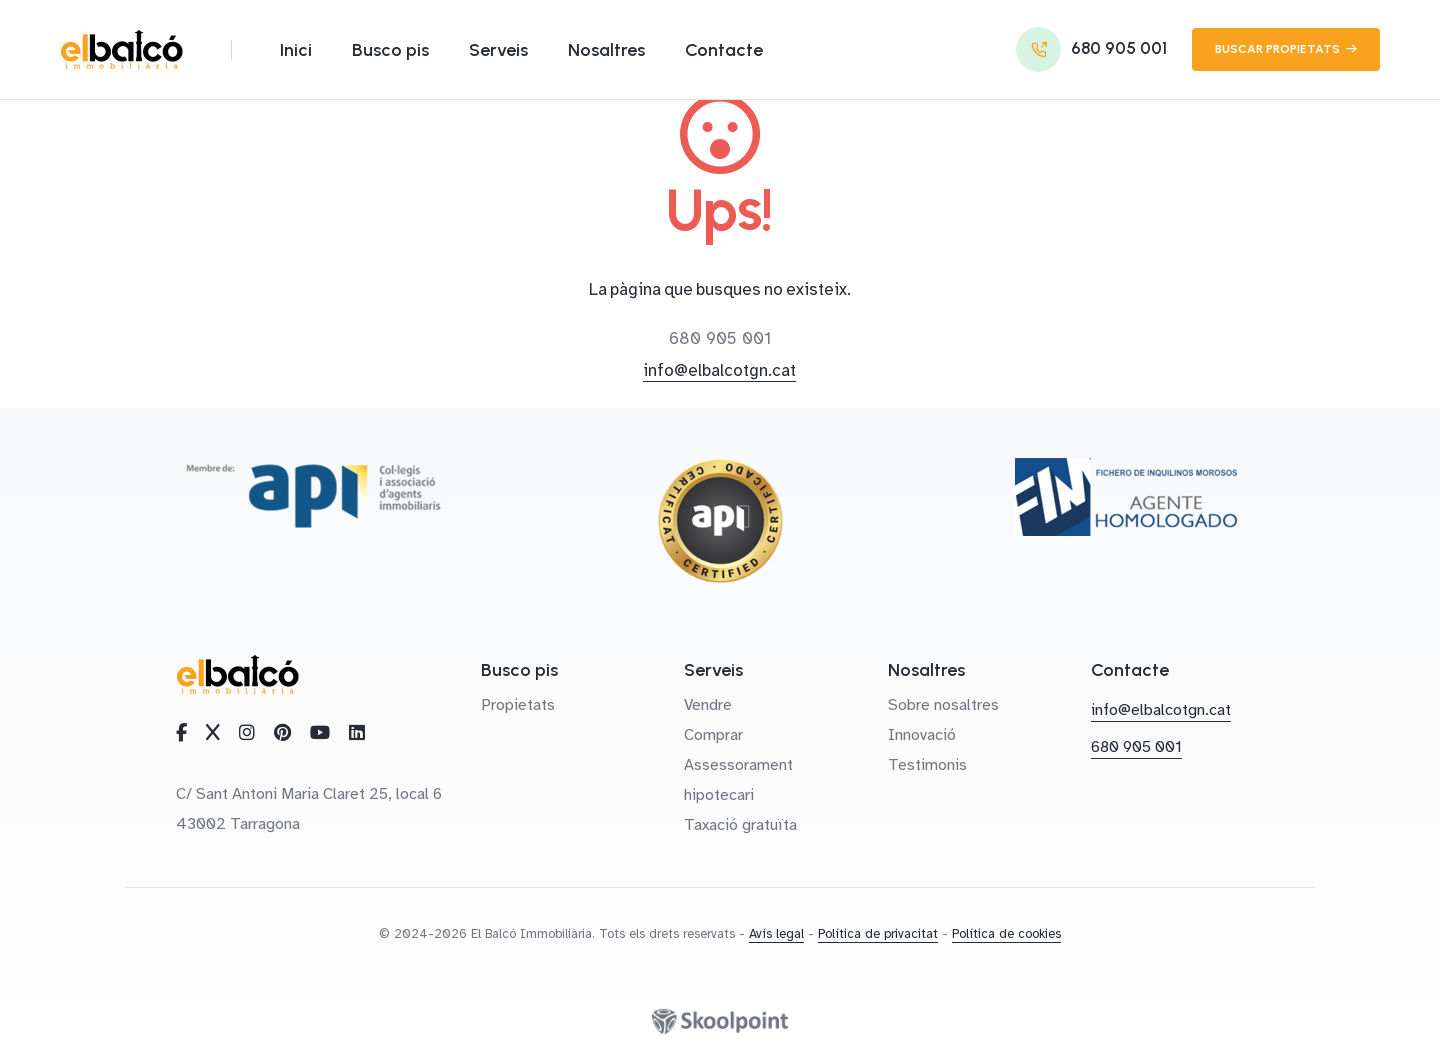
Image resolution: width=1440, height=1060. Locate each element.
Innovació (922, 735)
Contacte (724, 50)
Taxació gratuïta (740, 825)
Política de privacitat (878, 934)
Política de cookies (1006, 934)
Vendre (708, 705)
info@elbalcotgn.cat (719, 370)
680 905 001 (720, 338)
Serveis (498, 50)
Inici (296, 50)
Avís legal (776, 934)
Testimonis (927, 765)
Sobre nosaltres (943, 705)
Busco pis (390, 50)
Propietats (518, 705)
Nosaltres (606, 50)
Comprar (713, 735)
